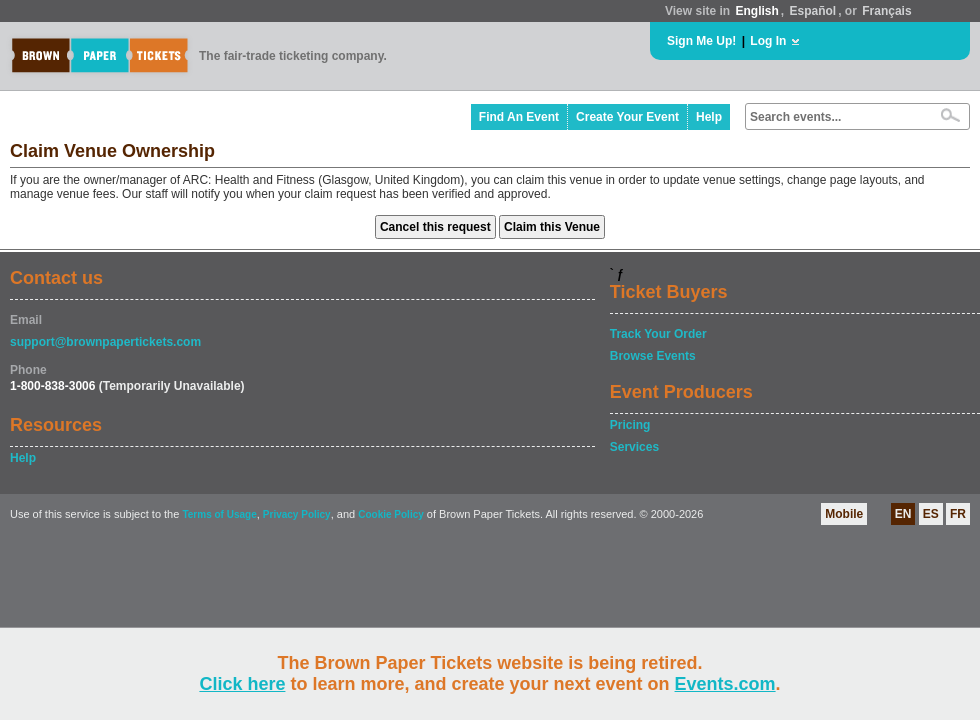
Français (886, 11)
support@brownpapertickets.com (105, 342)
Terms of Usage (219, 514)
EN (903, 514)
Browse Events (653, 356)
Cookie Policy (391, 514)
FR (958, 514)
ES (931, 514)
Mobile (844, 514)
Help (709, 117)
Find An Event (519, 117)
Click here (242, 684)
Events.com (725, 684)
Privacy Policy (297, 514)
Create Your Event (627, 117)
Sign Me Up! (701, 41)
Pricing (630, 425)
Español (813, 11)
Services (634, 447)
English (756, 11)
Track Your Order (658, 334)
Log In (768, 41)
